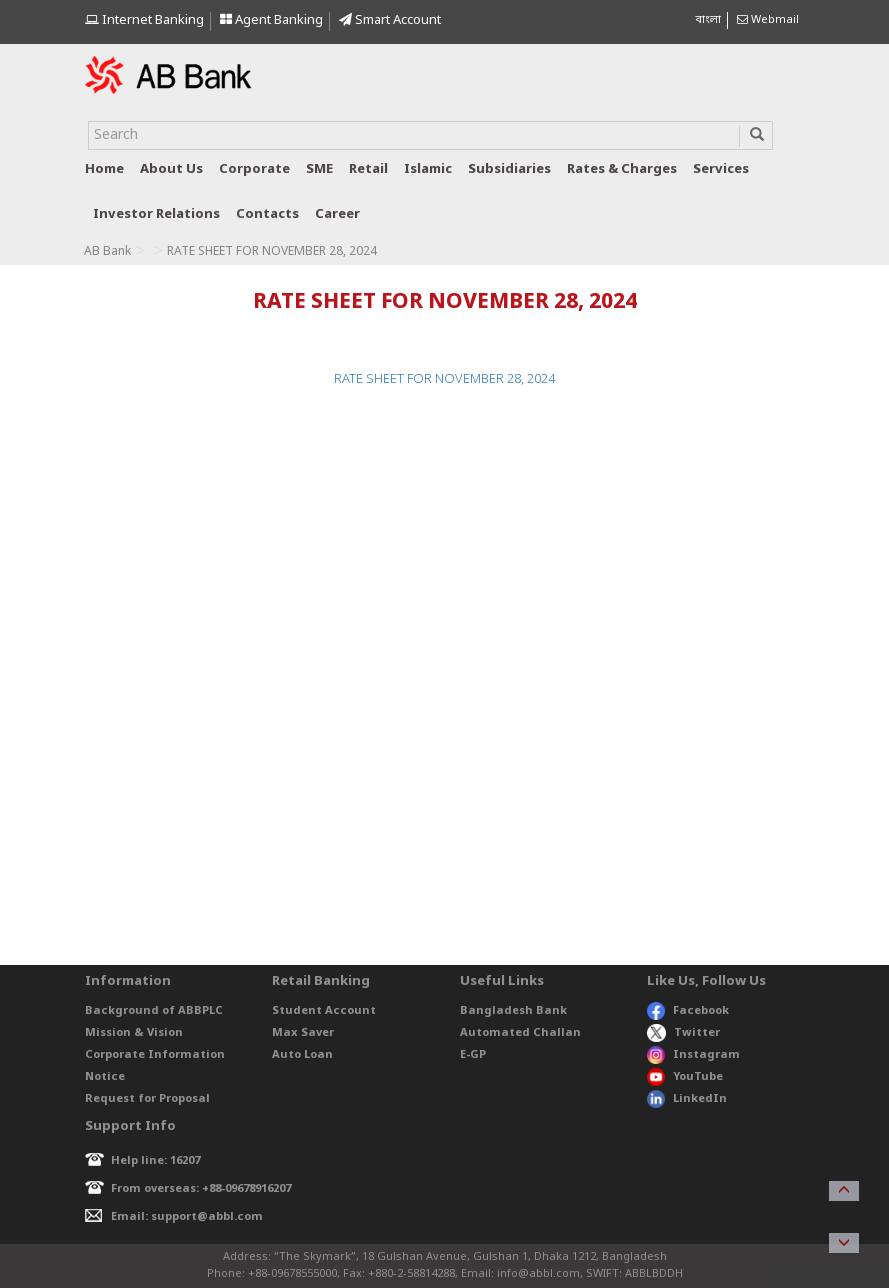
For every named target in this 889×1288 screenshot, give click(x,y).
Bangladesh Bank (513, 1011)
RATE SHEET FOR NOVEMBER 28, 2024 (444, 379)
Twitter (683, 1033)
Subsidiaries (509, 169)
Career (337, 214)
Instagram (693, 1055)
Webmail (768, 20)
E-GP (473, 1055)
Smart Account (390, 20)
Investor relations (156, 214)
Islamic (428, 169)
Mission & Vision (134, 1033)
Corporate (254, 169)
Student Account (324, 1011)
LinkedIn (687, 1099)
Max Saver (303, 1033)
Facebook (688, 1011)
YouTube (685, 1077)
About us (171, 169)
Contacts (267, 214)
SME (319, 169)
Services (721, 169)
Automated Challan (520, 1033)
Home (104, 169)
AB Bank (107, 252)
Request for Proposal (147, 1099)
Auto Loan (302, 1055)
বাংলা (708, 20)
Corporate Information (155, 1055)
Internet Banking (144, 20)
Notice (105, 1077)
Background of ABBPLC (154, 1011)
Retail (368, 169)
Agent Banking (271, 20)
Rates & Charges (622, 169)
